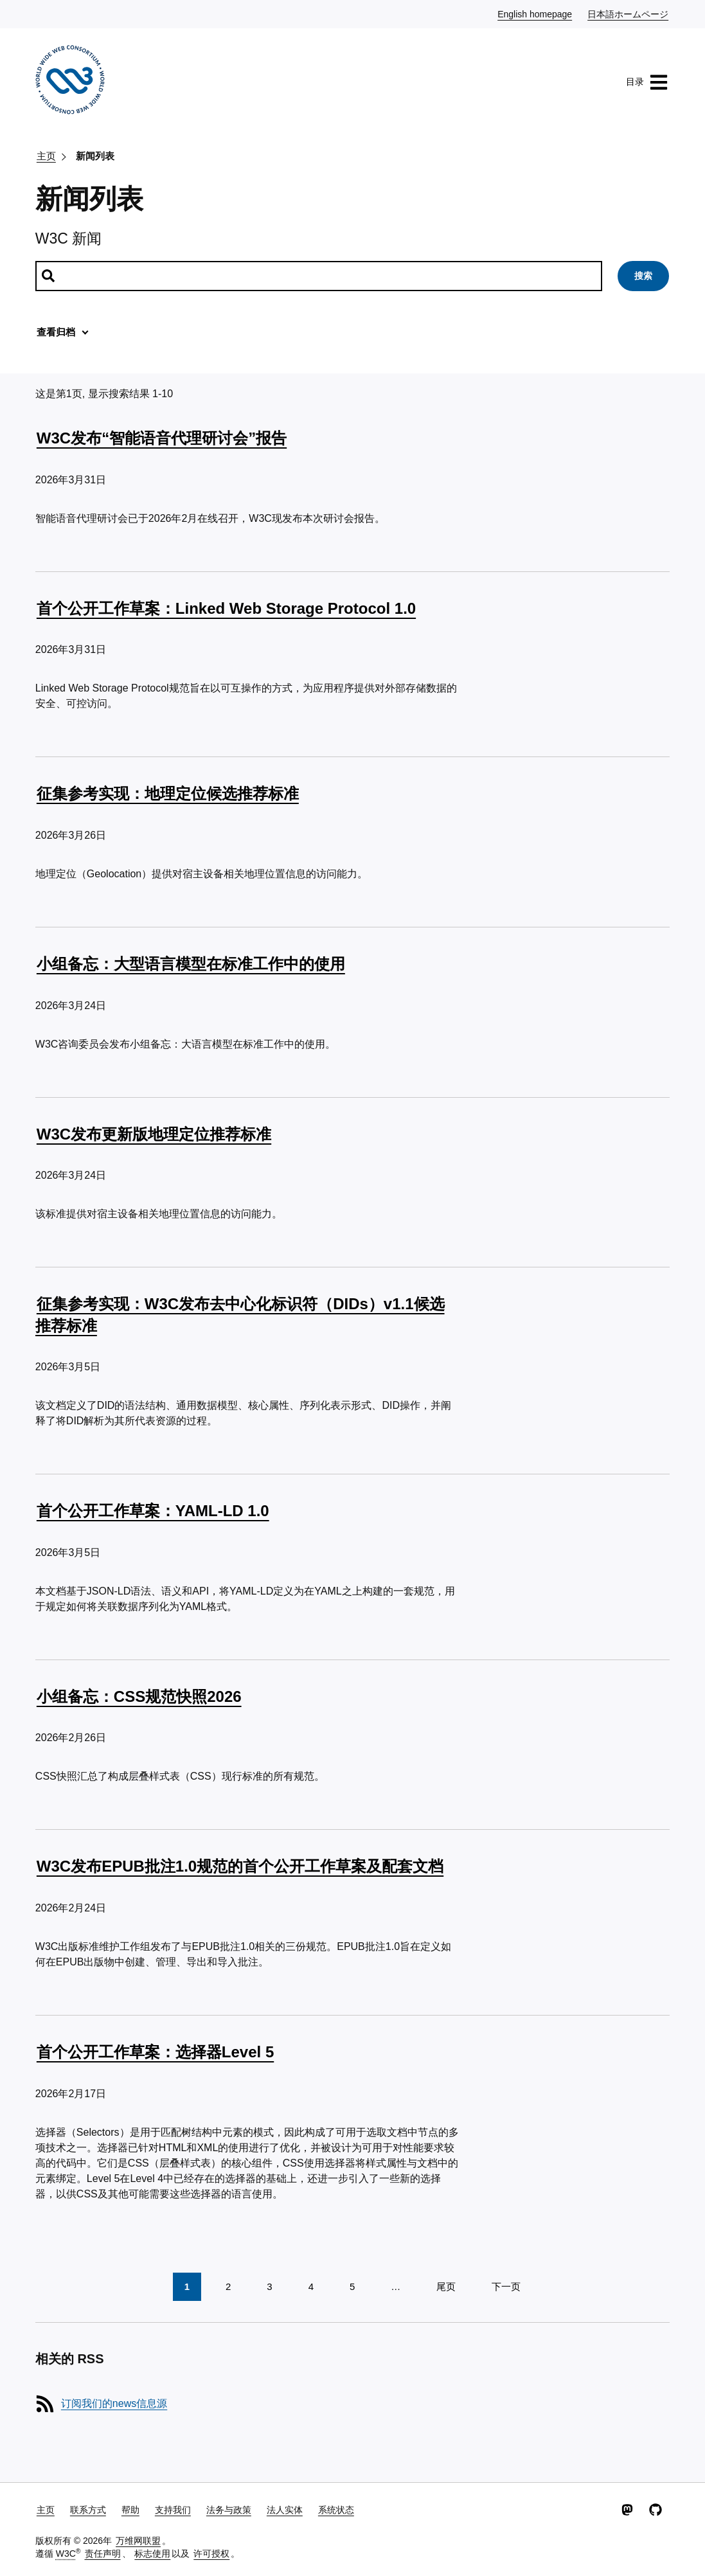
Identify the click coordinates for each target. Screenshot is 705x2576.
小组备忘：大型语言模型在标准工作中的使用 (191, 963)
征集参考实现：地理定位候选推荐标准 (168, 793)
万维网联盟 (138, 2541)
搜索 (643, 276)
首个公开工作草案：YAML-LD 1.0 (153, 1510)
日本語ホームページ (628, 13)
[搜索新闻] (318, 276)
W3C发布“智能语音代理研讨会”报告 (162, 438)
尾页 (446, 2286)
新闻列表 (95, 155)
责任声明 (103, 2553)
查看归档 (56, 331)
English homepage (535, 13)
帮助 (130, 2510)
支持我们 (173, 2510)
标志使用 (152, 2553)
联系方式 (88, 2510)
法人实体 (285, 2510)
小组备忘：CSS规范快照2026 (139, 1696)
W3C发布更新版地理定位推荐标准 (154, 1134)
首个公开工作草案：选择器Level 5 (155, 2052)
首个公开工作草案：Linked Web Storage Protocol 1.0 (226, 608)
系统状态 (336, 2510)
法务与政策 (228, 2510)
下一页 (506, 2286)
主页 (46, 155)
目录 (647, 82)
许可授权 (211, 2553)
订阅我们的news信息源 (114, 2403)
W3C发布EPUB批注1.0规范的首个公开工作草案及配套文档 (240, 1866)
